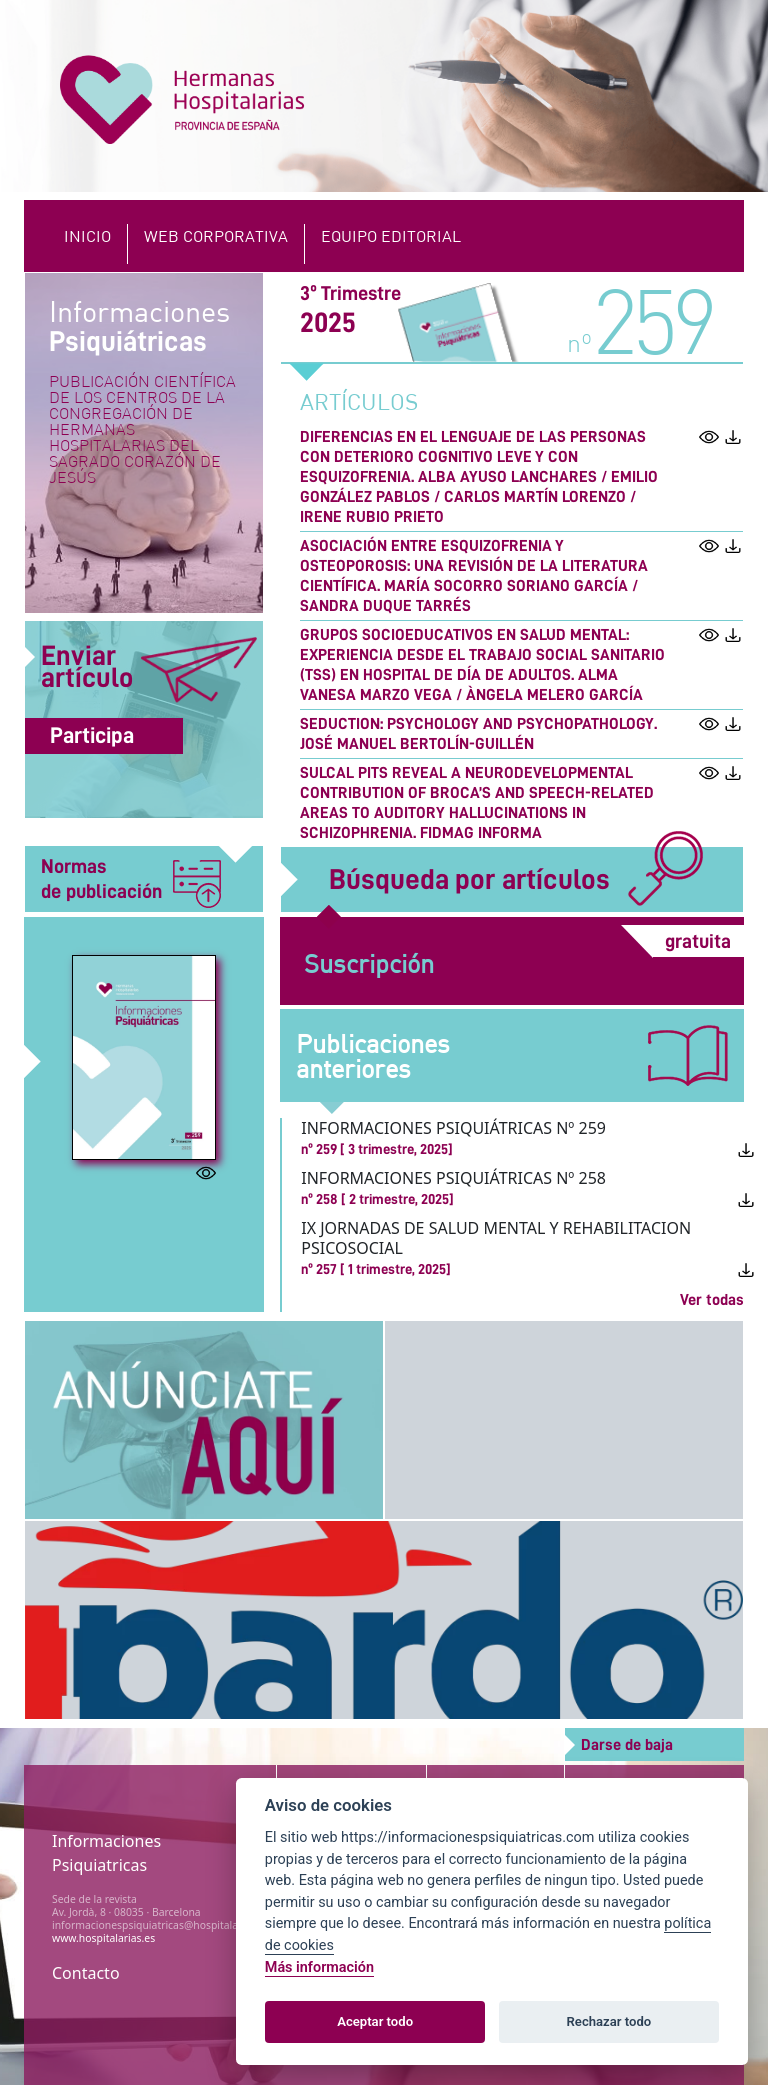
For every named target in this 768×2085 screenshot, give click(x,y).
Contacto (86, 1973)
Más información (319, 1967)
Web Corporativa (216, 235)
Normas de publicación (131, 880)
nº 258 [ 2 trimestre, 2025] (377, 1199)
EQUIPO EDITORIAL (391, 235)
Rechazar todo (609, 2021)
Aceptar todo (375, 2021)
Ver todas (712, 1300)
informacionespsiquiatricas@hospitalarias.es (160, 1925)
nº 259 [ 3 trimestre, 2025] (377, 1149)
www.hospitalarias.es (103, 1938)
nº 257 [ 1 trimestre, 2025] (376, 1269)
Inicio (87, 235)
